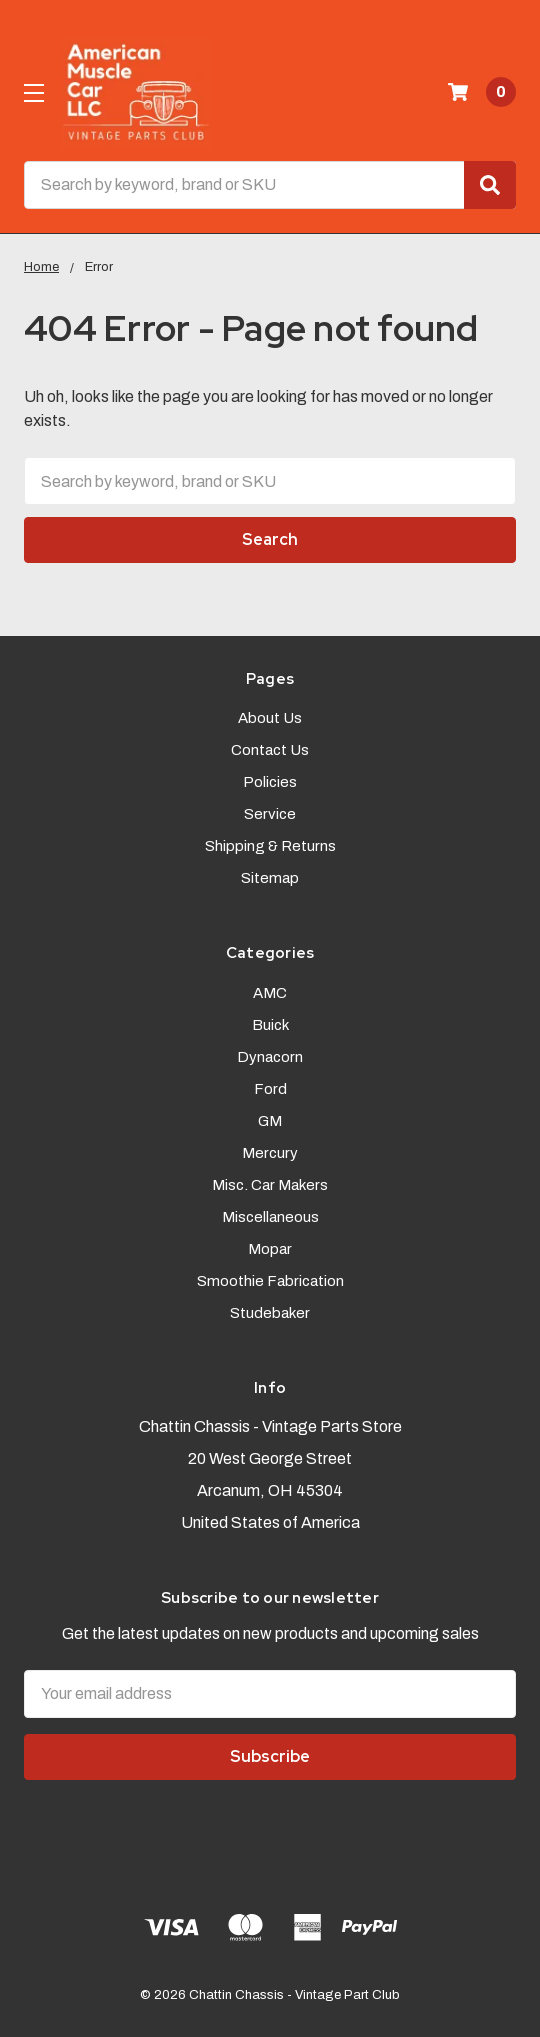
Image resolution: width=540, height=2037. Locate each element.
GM (270, 1121)
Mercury (270, 1153)
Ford (270, 1089)
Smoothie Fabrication (270, 1281)
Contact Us (270, 750)
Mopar (270, 1249)
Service (270, 814)
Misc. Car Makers (270, 1185)
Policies (270, 782)
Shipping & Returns (270, 846)
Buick (270, 1025)
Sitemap (270, 878)
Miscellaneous (270, 1217)
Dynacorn (270, 1057)
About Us (270, 718)
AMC (270, 993)
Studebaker (270, 1313)
